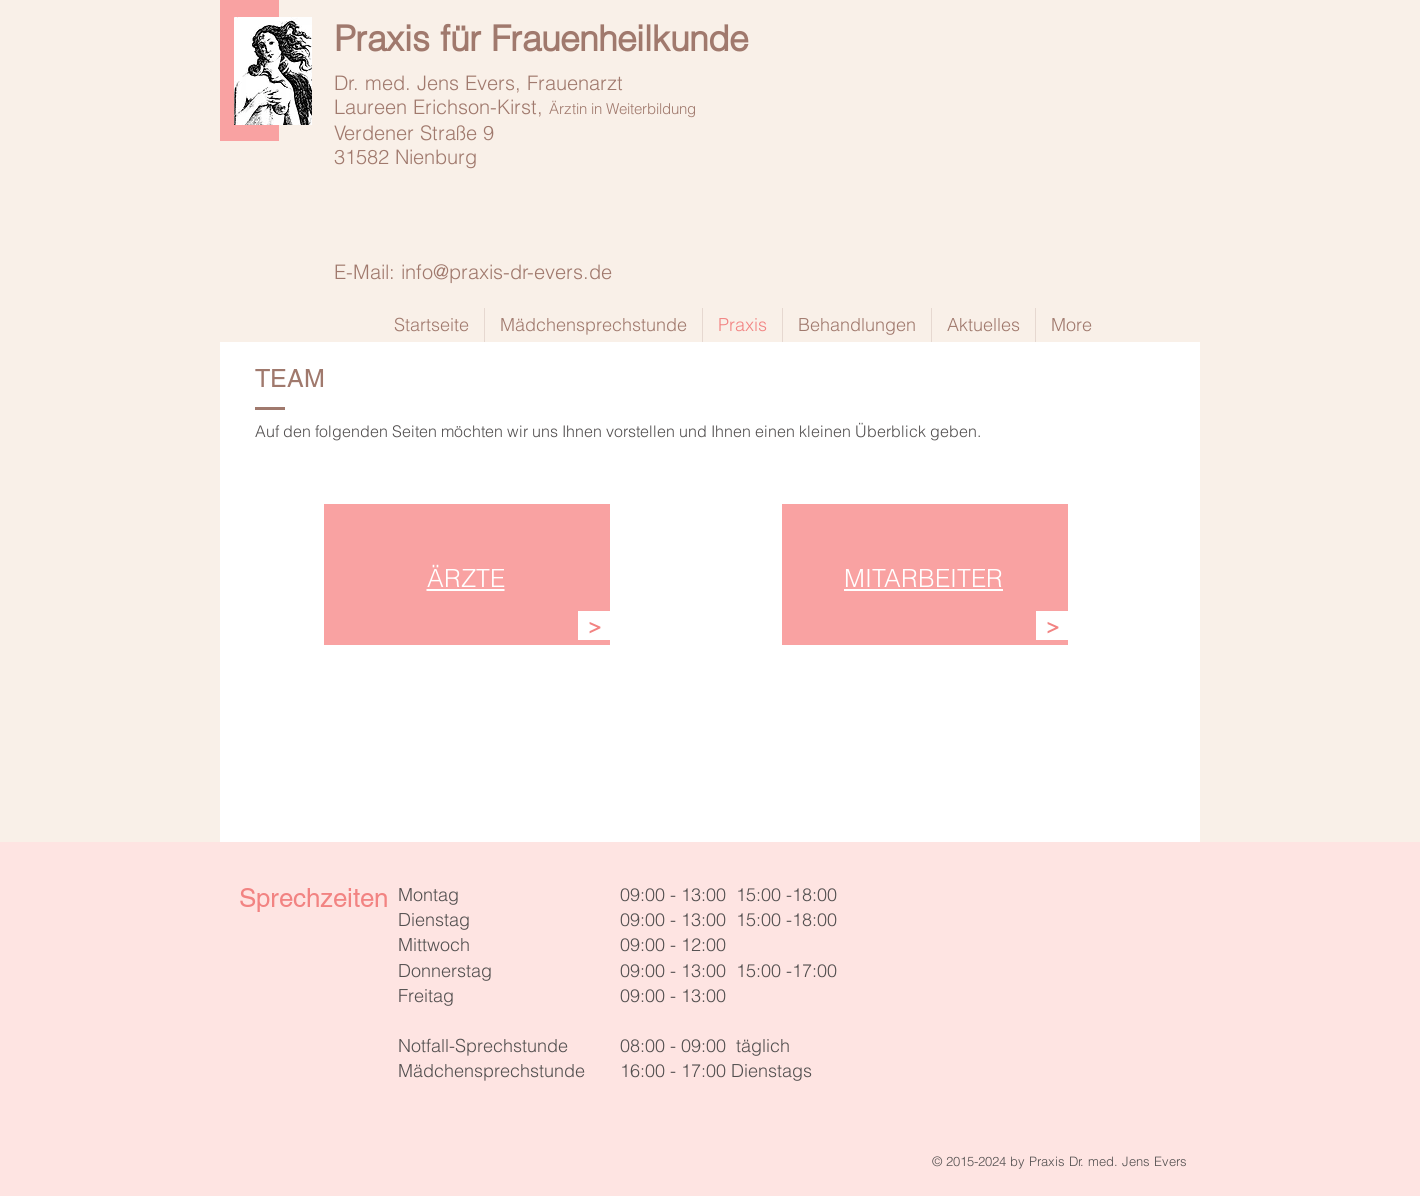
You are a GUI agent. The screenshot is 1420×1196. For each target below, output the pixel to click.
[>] (594, 625)
